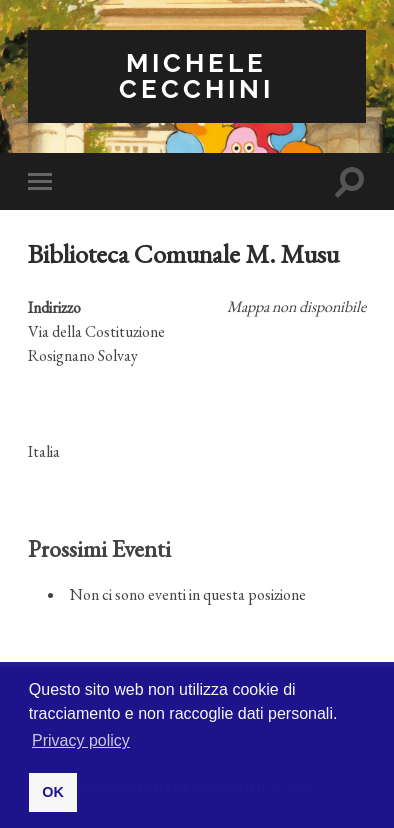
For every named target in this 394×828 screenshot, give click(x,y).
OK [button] (53, 792)
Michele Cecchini (196, 75)
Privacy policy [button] (81, 740)
